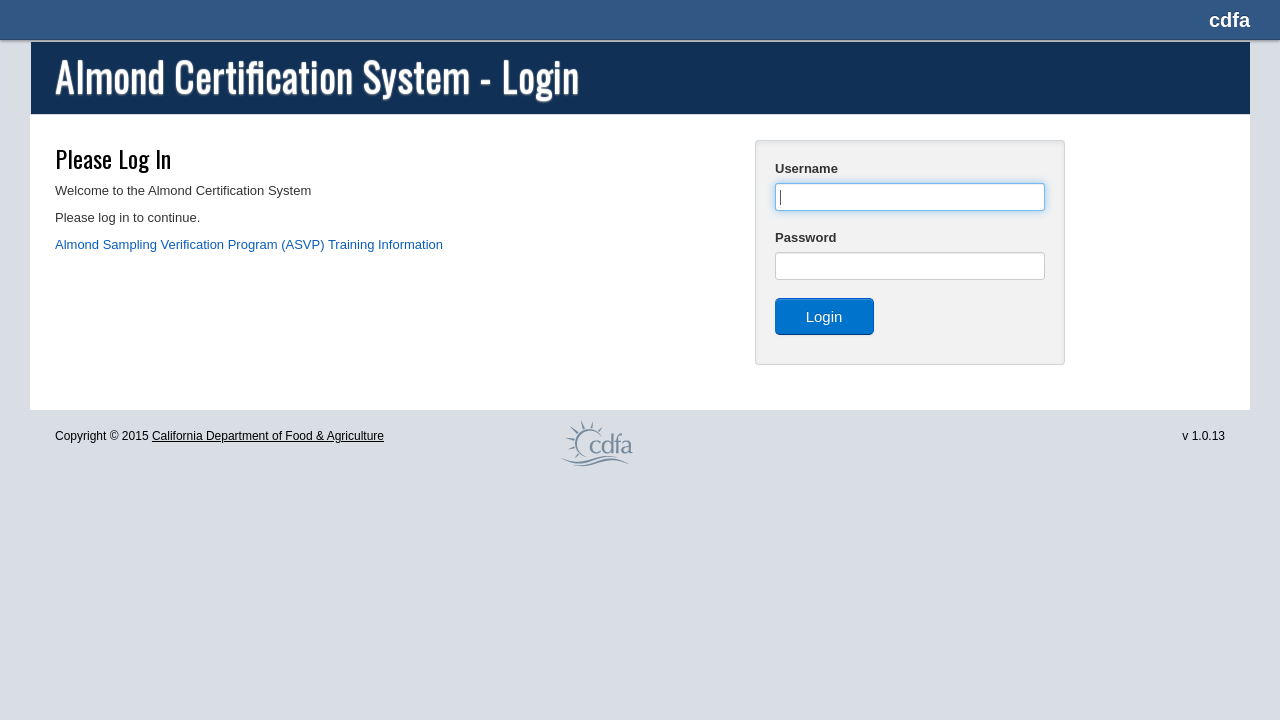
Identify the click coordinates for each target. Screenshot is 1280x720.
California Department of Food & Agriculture (268, 436)
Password (805, 237)
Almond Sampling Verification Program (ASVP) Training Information (249, 244)
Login (824, 316)
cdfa (1229, 20)
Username (806, 168)
